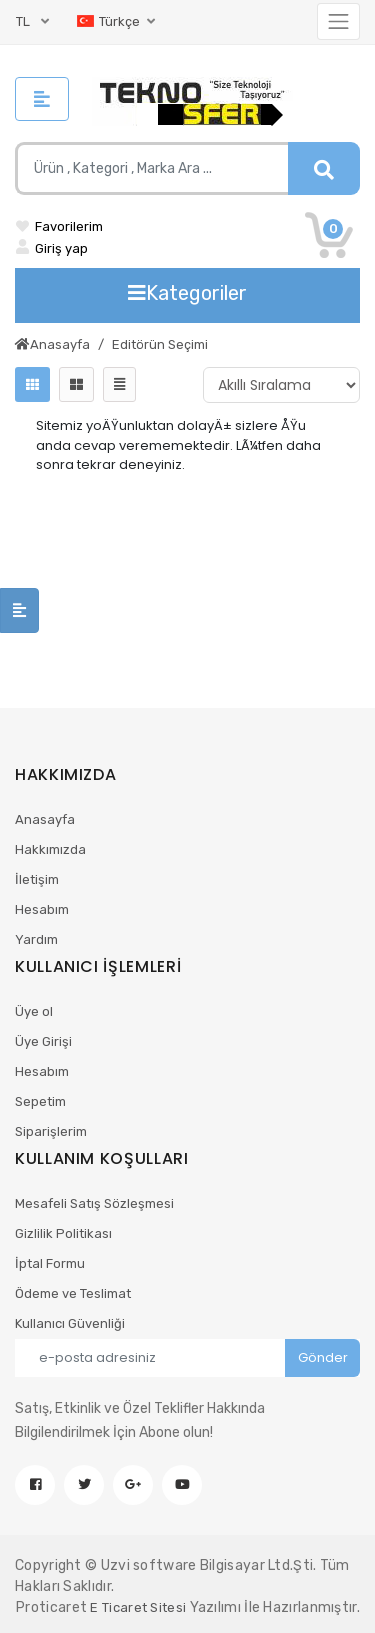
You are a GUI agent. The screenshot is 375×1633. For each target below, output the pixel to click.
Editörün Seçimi (160, 344)
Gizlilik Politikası (63, 1233)
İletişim (37, 879)
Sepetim (40, 1101)
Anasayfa (52, 344)
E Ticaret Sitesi (138, 1607)
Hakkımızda (50, 849)
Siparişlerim (51, 1131)
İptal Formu (50, 1263)
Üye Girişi (43, 1041)
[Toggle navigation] (338, 21)
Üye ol (34, 1011)
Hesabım (42, 909)
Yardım (36, 939)
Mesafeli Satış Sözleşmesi (94, 1203)
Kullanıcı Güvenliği (70, 1323)
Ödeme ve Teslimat (73, 1293)
